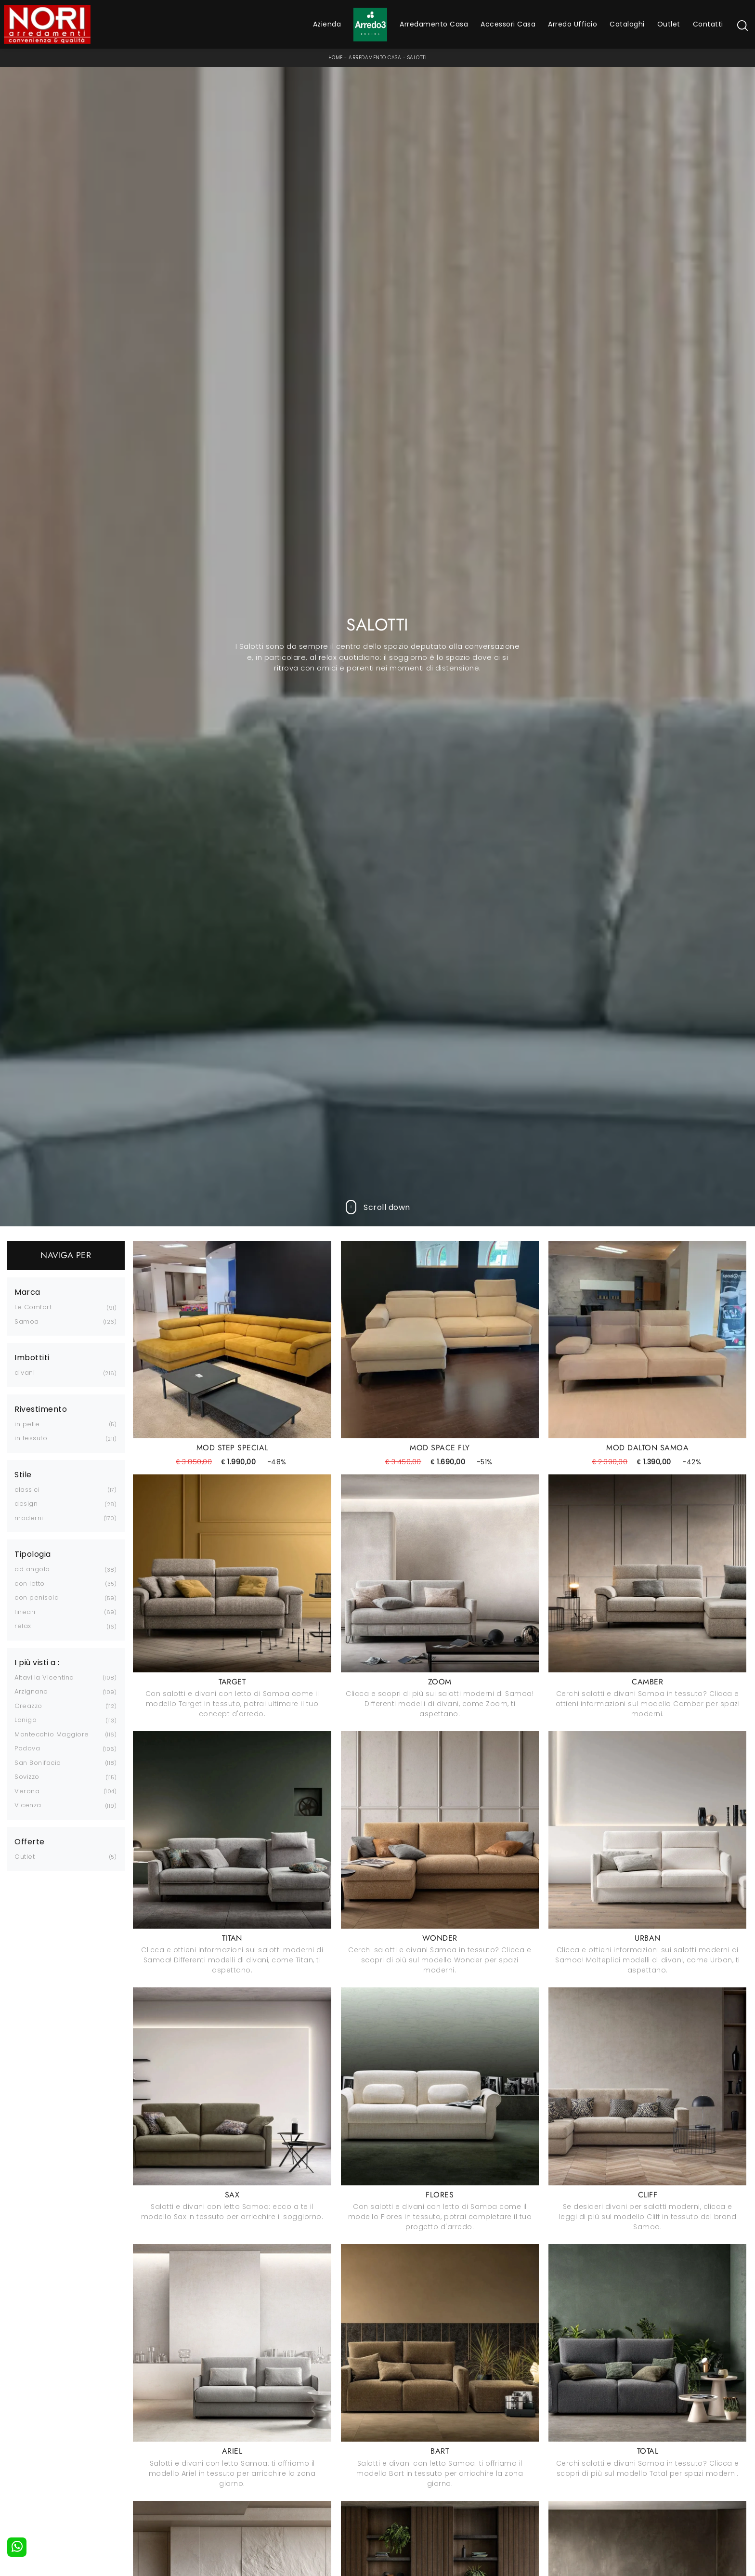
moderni (28, 1518)
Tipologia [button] (32, 1554)
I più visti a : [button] (37, 1662)
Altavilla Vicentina (44, 1677)
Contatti (708, 24)
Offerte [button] (29, 1842)
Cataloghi (627, 24)
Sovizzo (26, 1776)
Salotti (417, 57)
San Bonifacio (37, 1762)
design (26, 1503)
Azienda (327, 24)
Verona (26, 1791)
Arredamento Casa (434, 24)
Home (335, 57)
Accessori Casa (508, 24)
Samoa (26, 1321)
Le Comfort (33, 1307)
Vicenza (27, 1805)
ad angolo (32, 1569)
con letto (29, 1583)
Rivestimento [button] (40, 1409)
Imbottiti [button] (32, 1358)
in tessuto (30, 1438)
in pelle (26, 1424)
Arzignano (31, 1691)
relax (22, 1625)
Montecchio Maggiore (51, 1734)
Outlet (668, 24)
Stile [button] (23, 1475)
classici (26, 1489)
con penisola (36, 1597)
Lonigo (25, 1719)
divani (24, 1372)
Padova (27, 1748)
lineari (25, 1612)
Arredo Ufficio (572, 24)
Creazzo (28, 1705)
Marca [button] (27, 1292)
